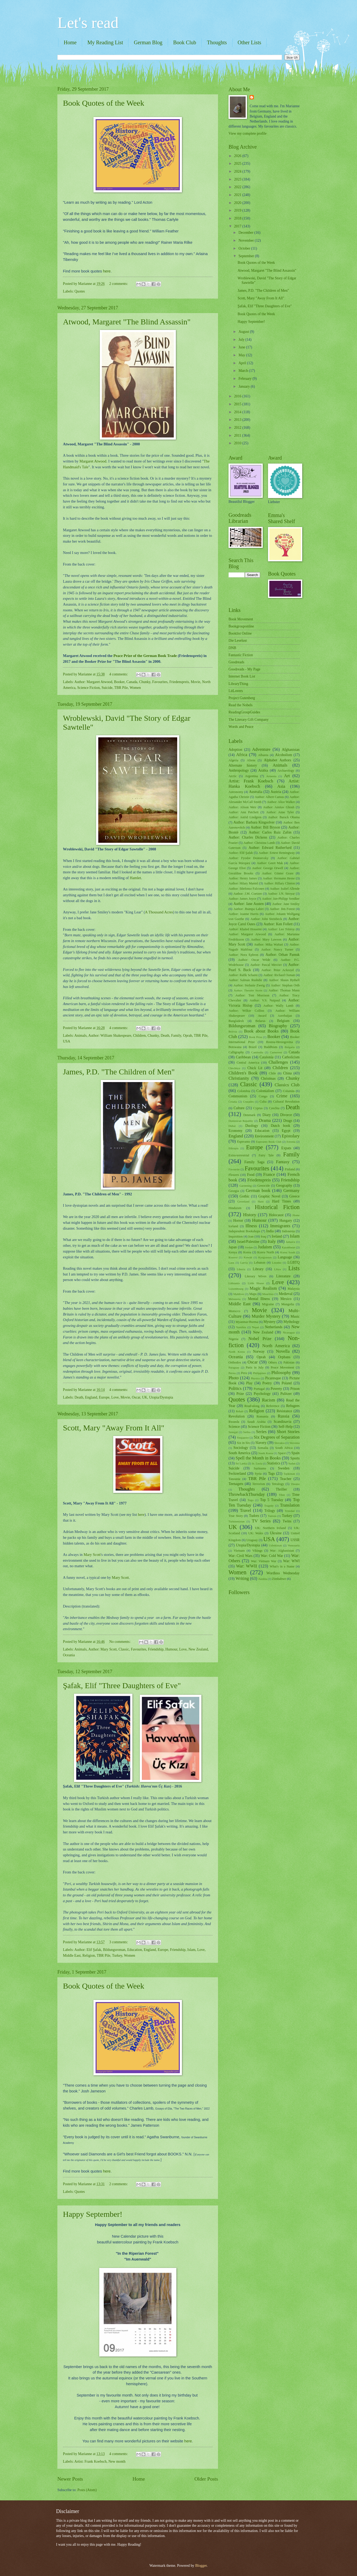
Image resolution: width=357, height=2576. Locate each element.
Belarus (260, 1021)
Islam (191, 1950)
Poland (287, 1383)
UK (144, 1397)
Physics (255, 1378)
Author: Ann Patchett (244, 812)
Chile (272, 1073)
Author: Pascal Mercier (266, 965)
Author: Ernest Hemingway (277, 853)
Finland (290, 1169)
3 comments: (119, 1942)
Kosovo (233, 1257)
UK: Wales (255, 1533)
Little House (256, 1283)
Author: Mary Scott (102, 1649)
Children (139, 1036)
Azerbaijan (285, 1015)
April (243, 363)
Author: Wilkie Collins (246, 1010)
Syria (258, 1474)
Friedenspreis (179, 682)
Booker (119, 682)
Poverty (276, 1389)
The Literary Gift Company (249, 720)
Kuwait (248, 1257)
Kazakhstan (288, 1247)
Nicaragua (289, 1332)
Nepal (255, 1327)
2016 (238, 396)
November (247, 240)
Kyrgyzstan (265, 1257)
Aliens (251, 760)
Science (234, 1427)
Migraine (268, 1304)
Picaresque (273, 1378)
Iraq (263, 1236)
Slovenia (294, 1442)
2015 (238, 404)
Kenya (233, 1252)
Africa (241, 754)
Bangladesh (236, 1021)
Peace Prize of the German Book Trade (145, 656)
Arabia (263, 770)
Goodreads (236, 662)
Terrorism (258, 1484)
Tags (271, 1474)
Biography (278, 1025)
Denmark (249, 1115)
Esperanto (243, 1141)
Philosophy (281, 1372)
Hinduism (235, 1208)
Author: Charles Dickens (248, 837)
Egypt (286, 1131)
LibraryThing (238, 684)
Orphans (284, 1357)
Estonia (291, 1141)
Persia (232, 1373)
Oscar (136, 1397)
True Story (236, 1516)
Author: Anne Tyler (280, 812)
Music (295, 1316)
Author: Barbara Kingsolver (254, 822)
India (270, 1231)
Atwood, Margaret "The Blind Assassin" (127, 321)
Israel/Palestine (248, 1242)
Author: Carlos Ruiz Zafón (270, 832)
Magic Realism (263, 1288)
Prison (295, 1389)
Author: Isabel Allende (285, 888)
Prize (240, 1394)
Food (250, 1175)
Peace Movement (282, 1367)
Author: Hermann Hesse (279, 878)
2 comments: (119, 284)
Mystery (270, 1322)
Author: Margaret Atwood (93, 682)
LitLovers (236, 691)
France (269, 1174)
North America (276, 1345)
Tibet (282, 1494)
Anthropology (239, 770)
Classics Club (287, 1084)
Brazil (253, 1047)
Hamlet (135, 878)
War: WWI (291, 1561)
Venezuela (294, 1545)
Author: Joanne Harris (244, 914)
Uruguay (252, 1540)
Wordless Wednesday (283, 1573)
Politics (235, 1388)
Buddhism (270, 1047)
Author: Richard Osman (279, 975)
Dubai (232, 1125)
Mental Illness (259, 1299)
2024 (238, 171)
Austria (276, 792)
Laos (231, 1262)
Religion (88, 1955)
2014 (238, 412)
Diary (266, 1115)
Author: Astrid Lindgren (245, 817)
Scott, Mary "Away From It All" (113, 1427)
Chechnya (234, 1068)
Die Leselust (238, 640)
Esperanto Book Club (268, 1141)
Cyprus (258, 1108)
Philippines (259, 1373)
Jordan (248, 1247)
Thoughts (217, 42)
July (242, 340)
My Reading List (105, 42)
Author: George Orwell (267, 868)
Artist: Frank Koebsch (90, 2461)
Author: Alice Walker (281, 802)
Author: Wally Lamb (278, 1005)
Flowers (234, 1175)
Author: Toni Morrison (252, 995)
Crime (281, 1095)
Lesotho (276, 1262)
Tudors (254, 1516)
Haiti (261, 1201)
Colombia (243, 1091)
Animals (80, 1036)
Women (135, 688)
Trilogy (269, 1511)
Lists (294, 1268)
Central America (248, 1062)
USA (66, 1041)
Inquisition (236, 1236)
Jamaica (290, 1241)
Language (285, 1257)
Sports (295, 1458)
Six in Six (243, 1443)
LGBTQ (293, 1262)
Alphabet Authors (277, 760)
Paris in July (255, 1367)
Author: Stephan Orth (285, 985)
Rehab (239, 1411)
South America (239, 1453)
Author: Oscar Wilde (254, 960)
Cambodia (257, 1052)
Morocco (234, 1311)
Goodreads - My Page (244, 669)
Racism (268, 1400)
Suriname (260, 1468)
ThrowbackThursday (247, 1494)
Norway (259, 1351)
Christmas (268, 1078)
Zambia (262, 1578)
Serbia (247, 1432)
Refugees (293, 1406)
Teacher (285, 1479)
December (246, 233)
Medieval (285, 1294)
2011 (238, 435)
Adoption (235, 750)
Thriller (281, 1489)
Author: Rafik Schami (243, 975)
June (242, 347)
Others (272, 1362)
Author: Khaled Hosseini (245, 929)
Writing (242, 1578)
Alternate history (243, 765)
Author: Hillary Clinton (279, 883)
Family (176, 1036)
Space (282, 1453)
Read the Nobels (240, 705)
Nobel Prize (260, 1338)
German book (258, 1190)
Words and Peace (241, 727)
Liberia (241, 1269)
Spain (295, 1453)
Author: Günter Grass (278, 873)
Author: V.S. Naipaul (265, 1000)
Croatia (233, 1101)
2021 (238, 195)
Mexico (285, 1299)
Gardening (246, 1185)
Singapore (243, 1437)
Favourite (234, 1169)
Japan (233, 1247)
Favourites (159, 682)
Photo (234, 1377)
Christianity (239, 1078)
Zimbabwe (279, 1579)
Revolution (237, 1416)
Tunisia (272, 1515)
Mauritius (268, 1294)
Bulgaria (290, 1047)
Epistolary (291, 1135)
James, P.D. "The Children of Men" (119, 1071)
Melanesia (234, 1299)
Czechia (274, 1108)
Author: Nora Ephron (243, 955)
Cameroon (276, 1052)
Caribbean (243, 1057)
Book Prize (255, 1037)
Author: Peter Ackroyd (277, 970)
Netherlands (273, 1327)
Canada (131, 682)
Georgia (234, 1191)
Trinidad (290, 1510)
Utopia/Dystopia (161, 1397)
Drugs (287, 1121)
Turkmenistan (237, 1521)
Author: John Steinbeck (266, 919)
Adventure (261, 749)
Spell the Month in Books (258, 1457)
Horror (238, 1221)
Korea (247, 1252)
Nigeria (233, 1339)
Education (134, 1950)
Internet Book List (242, 676)
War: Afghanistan (282, 1550)
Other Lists (249, 42)
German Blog (148, 42)
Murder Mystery (266, 1316)
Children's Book (243, 1072)
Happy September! (92, 2214)
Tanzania (234, 1479)
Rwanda (234, 1422)
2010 (238, 443)
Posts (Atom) (87, 2490)
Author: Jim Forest (282, 909)
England (91, 1397)
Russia (283, 1416)
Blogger (201, 2566)
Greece (294, 1196)
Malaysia (294, 1289)
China (287, 1073)
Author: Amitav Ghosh (278, 807)
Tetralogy (278, 1484)
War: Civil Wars (240, 1556)
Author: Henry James (243, 878)
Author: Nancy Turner (277, 949)
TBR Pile (121, 688)
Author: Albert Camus (269, 797)
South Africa (283, 1448)
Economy (235, 1131)
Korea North (265, 1252)
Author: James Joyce (242, 898)
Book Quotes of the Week (103, 103)
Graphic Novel (269, 1196)
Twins (286, 1521)
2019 (238, 210)
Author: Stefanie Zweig (249, 985)
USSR (295, 1540)
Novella (283, 1351)
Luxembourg (236, 1288)
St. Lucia (257, 1463)
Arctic (233, 776)
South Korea (265, 1453)
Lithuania (234, 1283)
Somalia (262, 1448)
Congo (263, 1096)
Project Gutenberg (242, 698)
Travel (245, 1510)
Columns (289, 1091)
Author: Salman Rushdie (245, 980)
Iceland (233, 1226)
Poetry (267, 1383)
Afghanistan (291, 750)
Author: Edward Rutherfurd (270, 848)
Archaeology (285, 770)
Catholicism (291, 1057)
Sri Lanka (241, 1463)
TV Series (261, 1520)
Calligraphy (236, 1052)
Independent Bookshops (244, 1231)
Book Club (184, 42)
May (242, 355)
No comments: (120, 1642)
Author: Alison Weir (242, 807)
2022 (238, 187)
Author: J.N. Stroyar (281, 893)
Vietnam (239, 1550)
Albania (263, 755)
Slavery (260, 1443)
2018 (238, 218)
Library (258, 1269)
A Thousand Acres (159, 912)
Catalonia (267, 1057)
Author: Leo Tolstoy (281, 929)
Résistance (284, 1411)
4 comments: (119, 674)
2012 (238, 428)
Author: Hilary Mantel (243, 883)
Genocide (263, 1185)
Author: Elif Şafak (87, 1950)
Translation (290, 1505)
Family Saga (254, 1162)
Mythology (292, 1322)
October (245, 248)
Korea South (287, 1252)
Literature (283, 1276)
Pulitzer (286, 1394)
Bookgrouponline (241, 626)
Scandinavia (282, 1422)
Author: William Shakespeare (109, 1036)
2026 (238, 156)
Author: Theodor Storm (248, 990)
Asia (281, 786)
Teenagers (236, 1484)
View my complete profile (247, 133)
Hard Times (281, 1201)
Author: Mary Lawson (266, 939)
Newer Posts (70, 2479)
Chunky (144, 682)
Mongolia (287, 1304)
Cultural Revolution (286, 1101)
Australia (255, 792)
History (249, 1214)
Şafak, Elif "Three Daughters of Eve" (122, 1685)
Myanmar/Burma (246, 1322)
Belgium (283, 1021)
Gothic (245, 1196)
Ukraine (275, 1533)
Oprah (187, 1036)
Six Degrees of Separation (277, 1437)
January (245, 386)
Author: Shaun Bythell (284, 980)
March (244, 371)
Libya (277, 1269)
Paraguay (234, 1367)
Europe (104, 1397)
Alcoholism (283, 755)
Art (287, 775)
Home (70, 42)
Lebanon (259, 1262)
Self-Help (286, 1427)
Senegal (233, 1432)
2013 (238, 420)
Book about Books (261, 1031)
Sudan (292, 1463)
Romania (262, 1416)
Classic (123, 1649)
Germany (291, 1190)
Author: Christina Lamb (259, 843)
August (244, 332)
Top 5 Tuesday (271, 1500)
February (245, 379)
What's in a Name (282, 1566)
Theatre (295, 1484)
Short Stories (288, 1431)
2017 (238, 226)
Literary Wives (255, 1276)
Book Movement (241, 619)
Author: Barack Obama (284, 817)
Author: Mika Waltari (268, 944)
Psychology (262, 1394)
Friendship (155, 1649)
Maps (253, 1294)
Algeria (233, 760)
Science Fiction (88, 688)
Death (165, 1036)
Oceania (69, 1655)
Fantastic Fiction (241, 655)
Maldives (238, 1294)
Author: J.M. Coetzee (247, 893)
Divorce (286, 1115)
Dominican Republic (241, 1120)
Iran (251, 1236)
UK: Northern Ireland (270, 1528)
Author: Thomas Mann (284, 990)
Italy (272, 1241)
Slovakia (279, 1442)
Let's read (87, 22)
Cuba (263, 1101)
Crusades (248, 1101)
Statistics (273, 1463)
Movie (195, 682)
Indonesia (288, 1231)
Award (262, 1015)
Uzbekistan (275, 1545)
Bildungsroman (114, 1950)
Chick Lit (254, 1068)
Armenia (271, 776)
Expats (286, 1148)
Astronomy (236, 792)
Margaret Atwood (93, 461)
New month (117, 2461)
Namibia (241, 1327)
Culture (239, 1108)
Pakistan (288, 1362)
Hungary (285, 1221)
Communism (238, 1096)
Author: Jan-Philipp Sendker (281, 898)
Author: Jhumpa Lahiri (248, 909)
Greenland (243, 1201)
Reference (272, 1406)
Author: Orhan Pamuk (283, 955)
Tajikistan (289, 1473)
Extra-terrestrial (239, 1155)
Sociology (241, 1448)
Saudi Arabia (256, 1422)
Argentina (251, 776)
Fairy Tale (266, 1155)
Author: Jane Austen (249, 904)
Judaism (265, 1246)
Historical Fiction (277, 1207)
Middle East (72, 1955)
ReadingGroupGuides (244, 712)
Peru (244, 1373)
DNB (232, 648)
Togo (250, 1500)
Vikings (257, 1550)
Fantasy (282, 1161)
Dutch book (280, 1126)
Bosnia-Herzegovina (279, 1042)
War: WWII (246, 1566)
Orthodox (235, 1362)
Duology (251, 1126)
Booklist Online (240, 633)
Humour (171, 1649)
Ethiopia (233, 1148)
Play (249, 1383)
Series (261, 1431)
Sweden (284, 1468)
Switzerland (237, 1474)
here (107, 271)
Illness (251, 1225)
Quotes (80, 291)
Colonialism (265, 1091)
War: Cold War (272, 1556)
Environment (264, 1136)
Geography (284, 1185)
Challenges (278, 1062)
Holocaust (276, 1215)
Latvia (244, 1262)
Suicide (107, 688)
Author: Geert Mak (270, 863)
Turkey (117, 1955)
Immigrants (280, 1225)
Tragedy (269, 1505)
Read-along (251, 1406)
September (247, 256)
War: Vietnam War (263, 1561)
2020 (238, 203)
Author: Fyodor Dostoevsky (249, 858)
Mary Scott (92, 1554)
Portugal (259, 1389)
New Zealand (198, 1649)
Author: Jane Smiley (286, 904)
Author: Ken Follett (278, 924)
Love (115, 1397)
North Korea (237, 1351)
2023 (238, 179)
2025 (238, 163)
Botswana (235, 1047)
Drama (265, 1120)
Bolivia (233, 1031)
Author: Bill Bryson (265, 827)
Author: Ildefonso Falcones (246, 888)
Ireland (277, 1236)
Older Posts (206, 2479)
